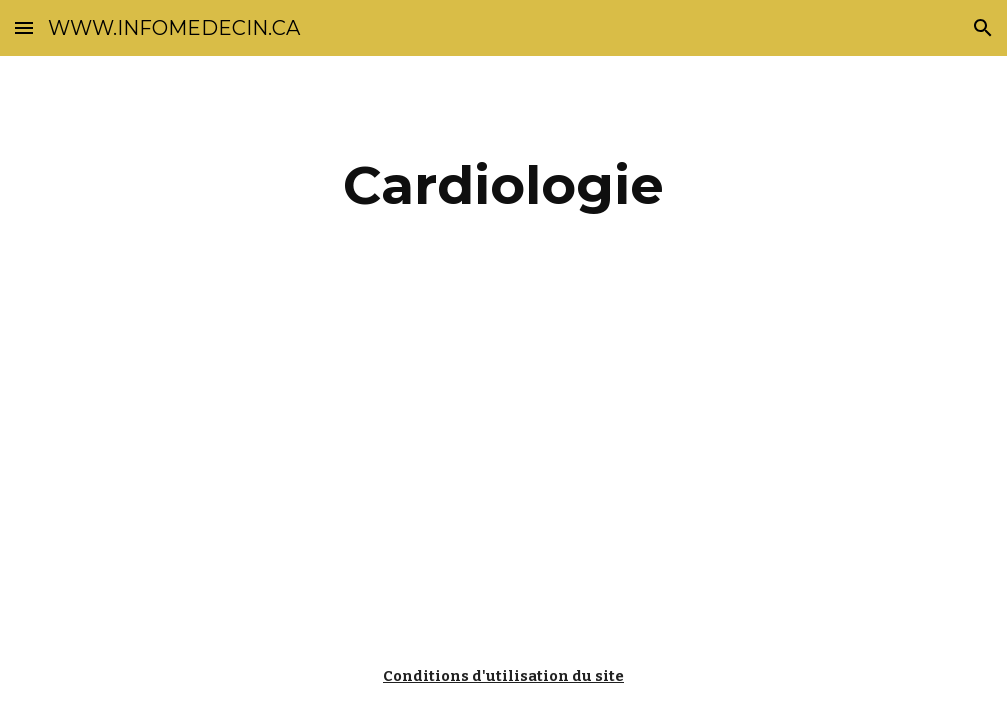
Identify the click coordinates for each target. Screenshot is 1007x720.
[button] (24, 27)
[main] (503, 185)
